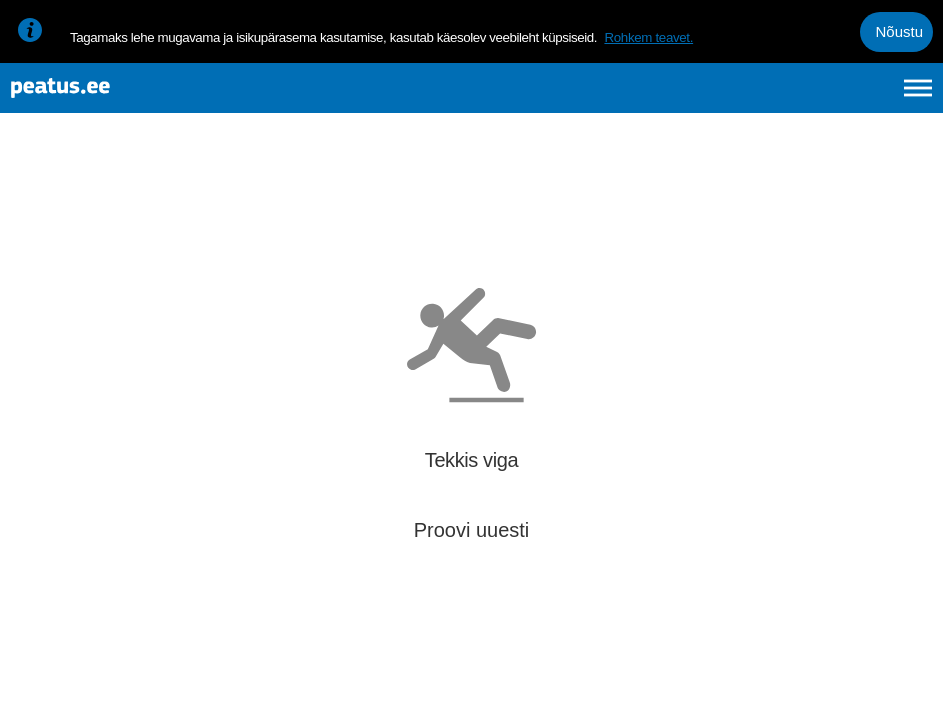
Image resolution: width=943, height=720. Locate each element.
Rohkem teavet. (648, 37)
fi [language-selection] (811, 98)
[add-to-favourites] (445, 200)
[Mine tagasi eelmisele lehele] (32, 196)
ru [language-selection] (864, 98)
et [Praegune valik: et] (704, 98)
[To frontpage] (115, 98)
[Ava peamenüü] (918, 98)
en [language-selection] (759, 98)
